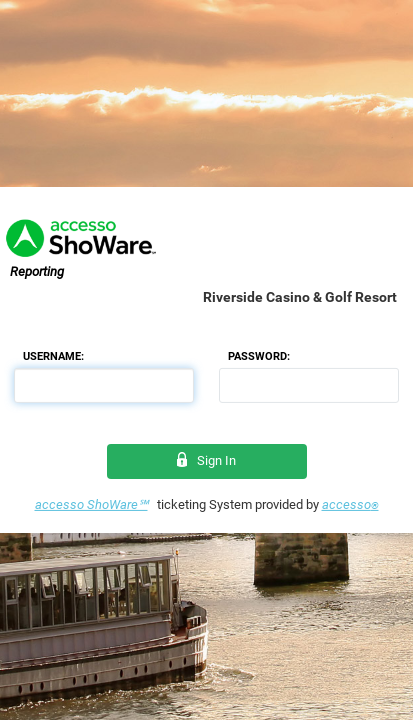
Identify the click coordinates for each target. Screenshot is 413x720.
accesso (350, 504)
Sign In (206, 460)
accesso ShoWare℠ (91, 504)
